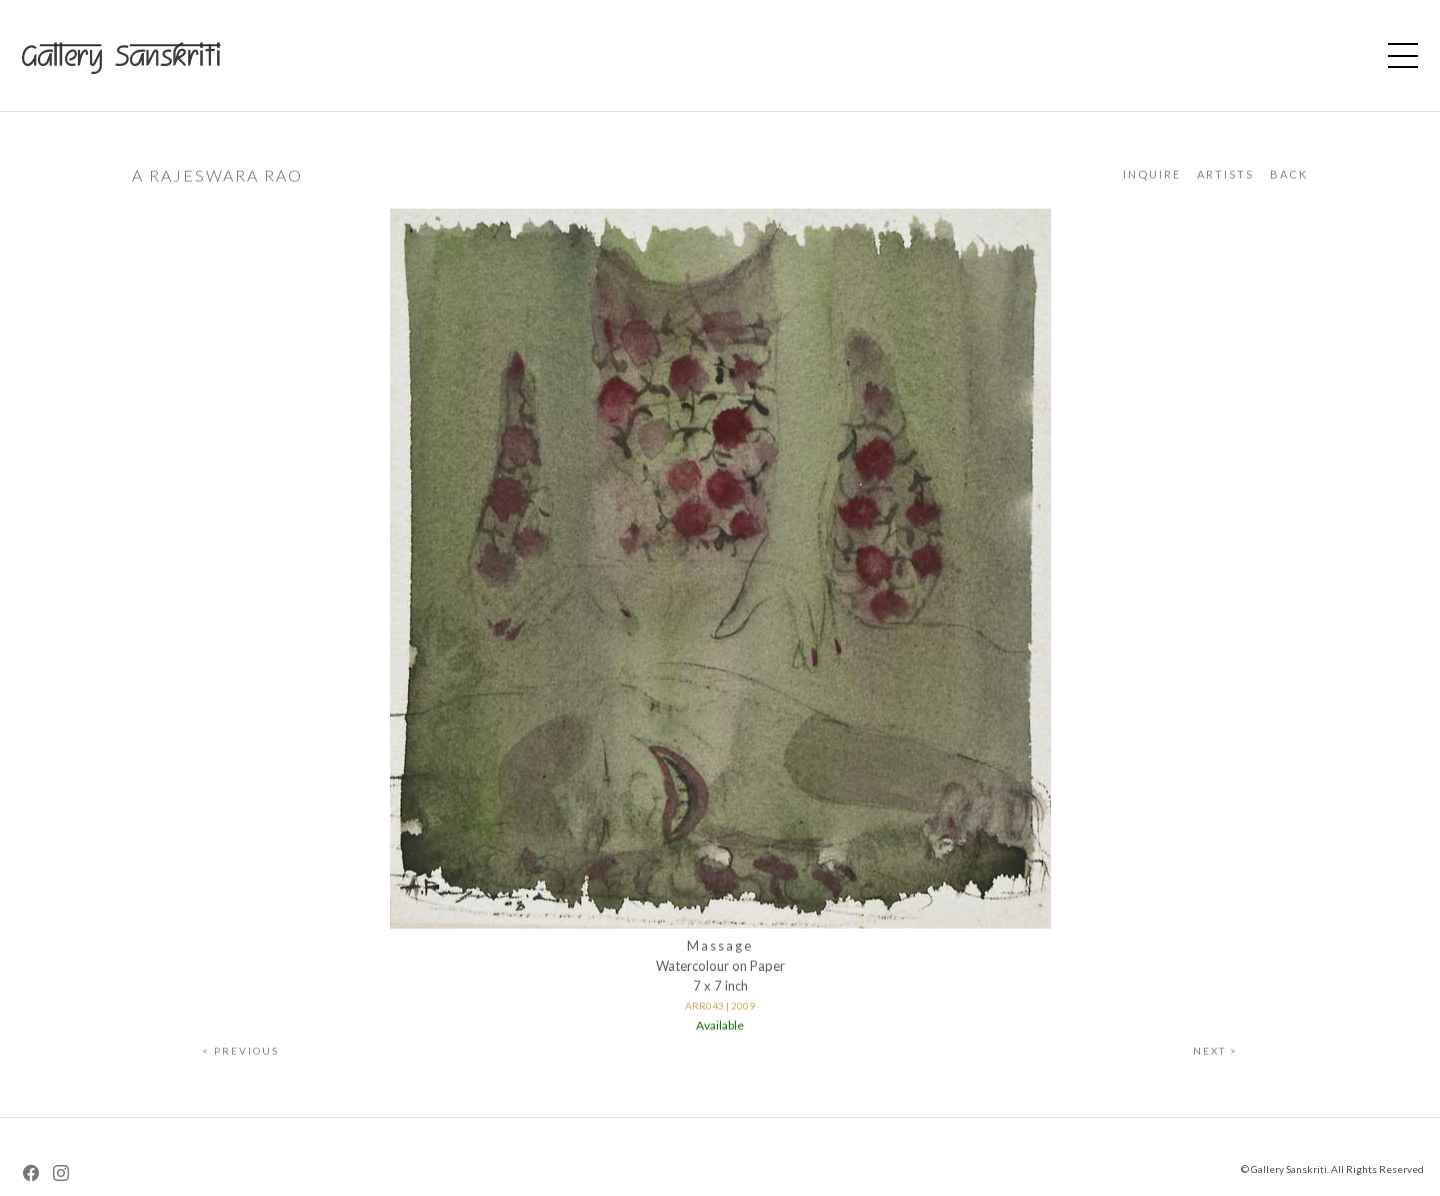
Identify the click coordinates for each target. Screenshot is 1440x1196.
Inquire (1152, 178)
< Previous (240, 1055)
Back (1289, 178)
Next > (1215, 1055)
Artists (1225, 178)
